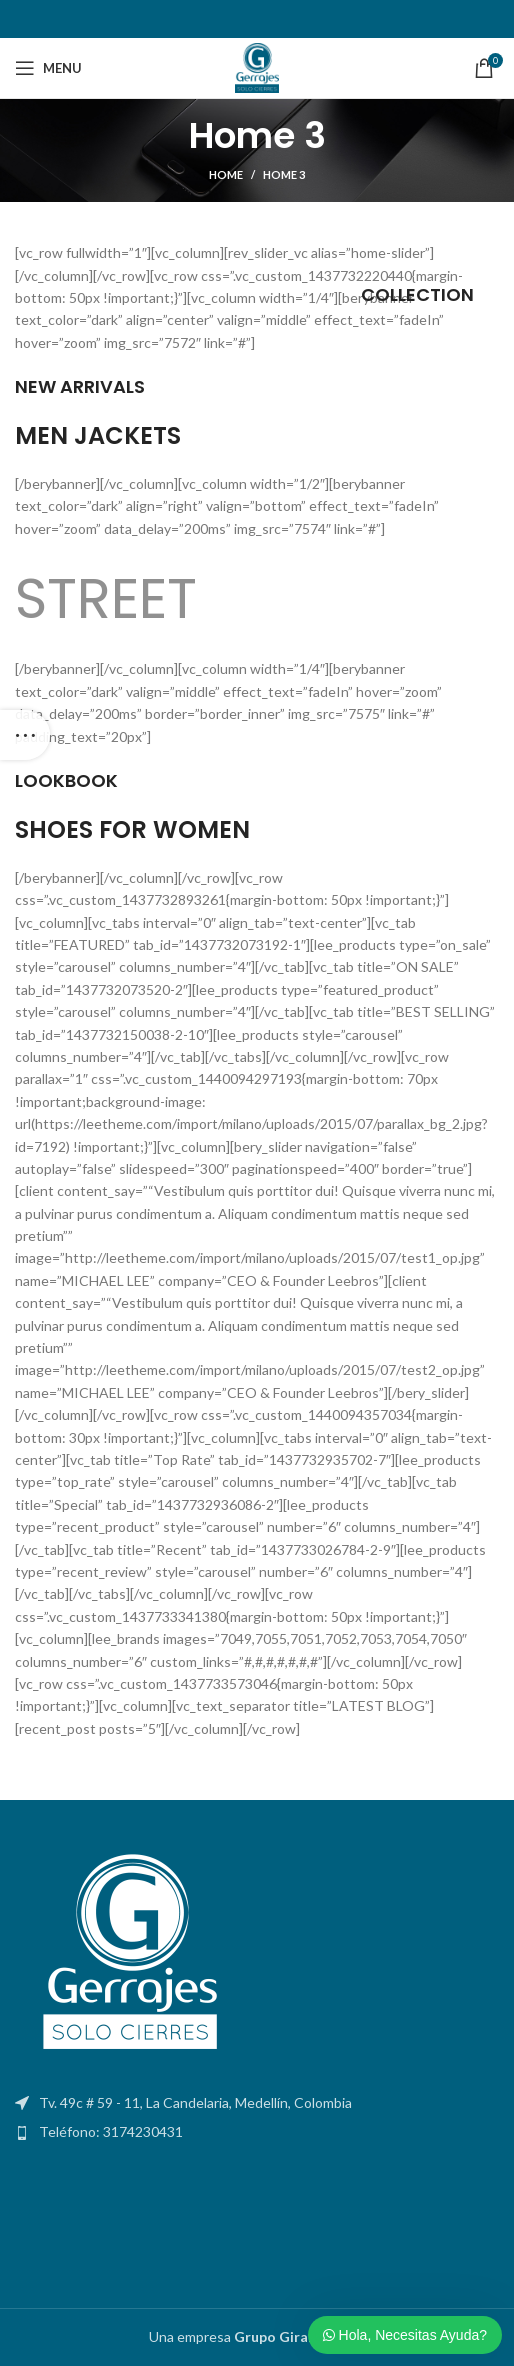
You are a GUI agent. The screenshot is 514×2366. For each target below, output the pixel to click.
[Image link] (125, 1954)
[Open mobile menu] (48, 68)
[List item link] (257, 2132)
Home (226, 174)
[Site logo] (257, 66)
